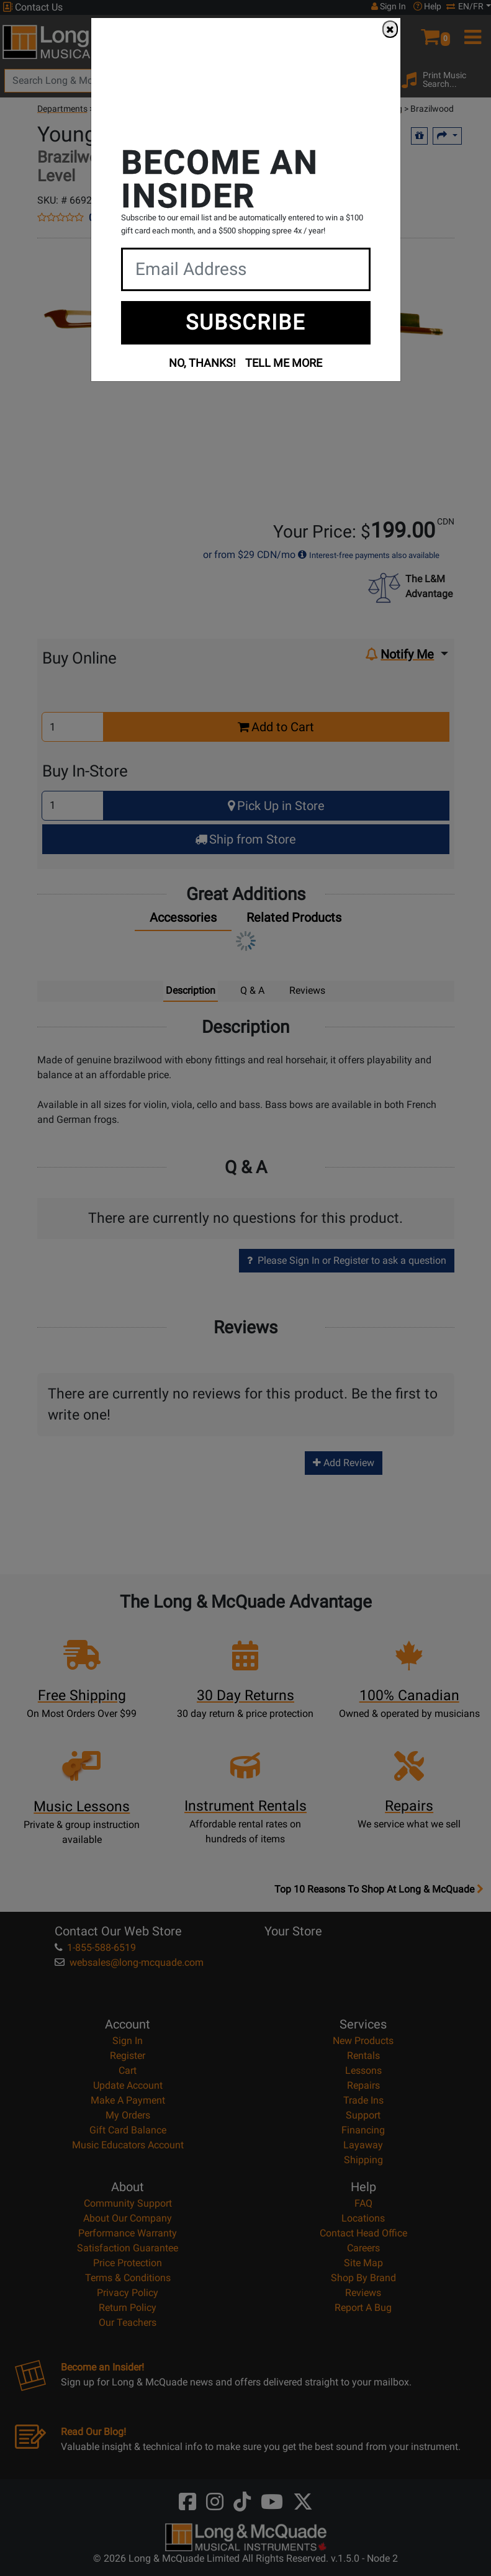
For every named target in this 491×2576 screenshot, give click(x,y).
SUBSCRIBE (245, 322)
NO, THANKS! (202, 362)
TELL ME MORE (283, 362)
